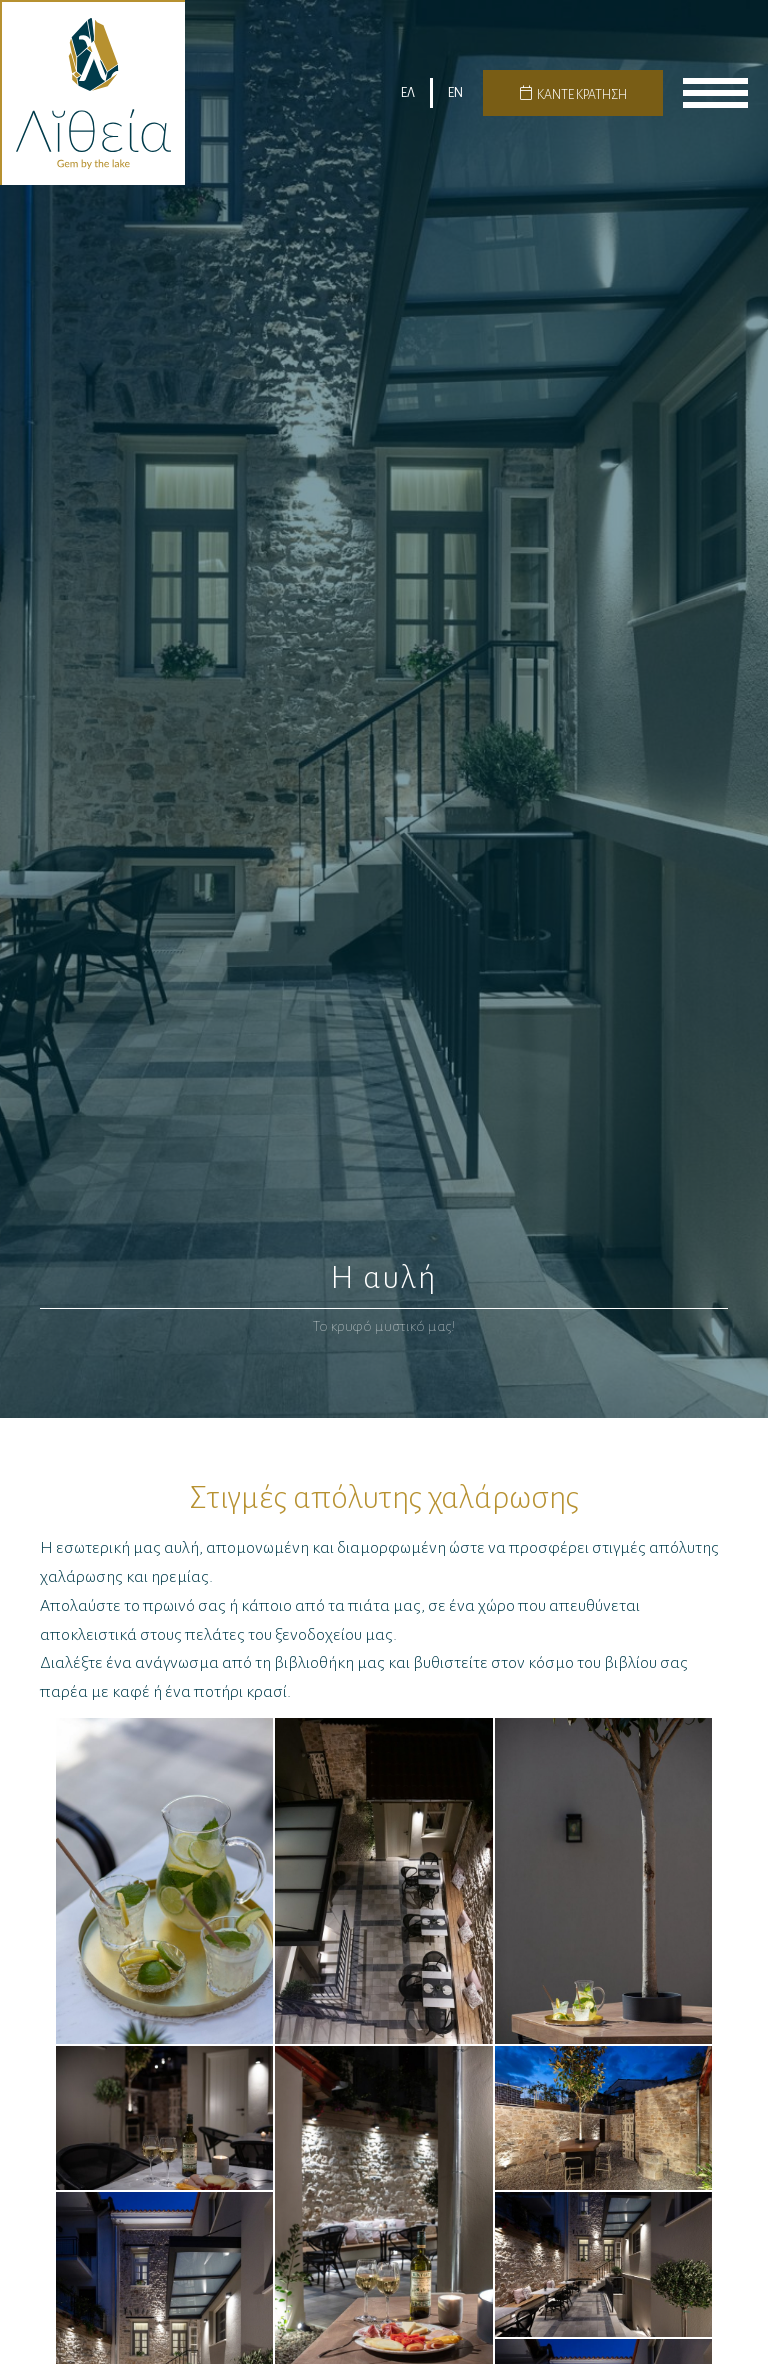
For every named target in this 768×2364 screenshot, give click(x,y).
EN (455, 93)
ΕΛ (408, 93)
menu (715, 93)
